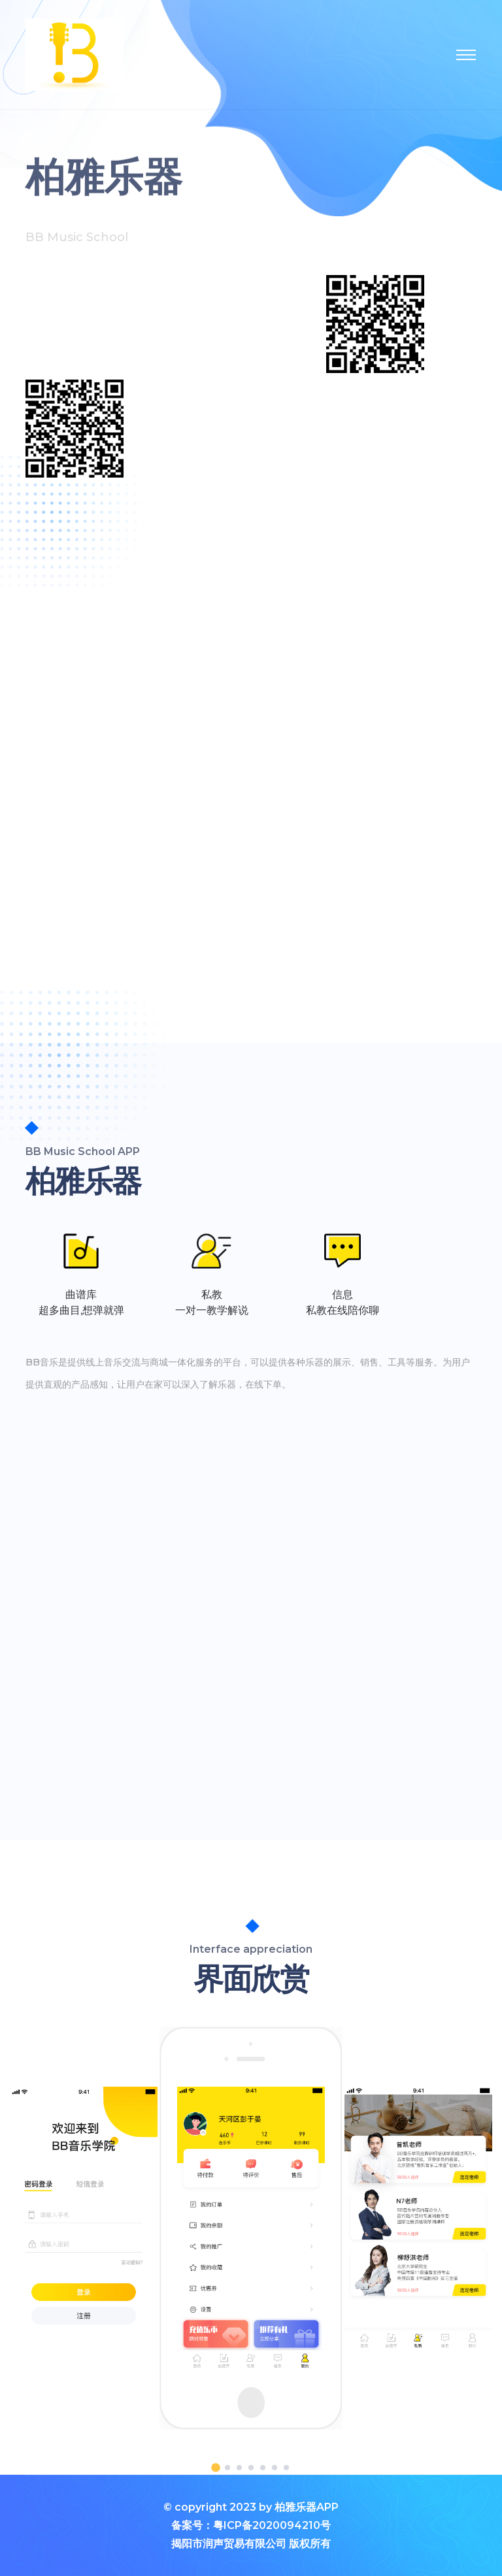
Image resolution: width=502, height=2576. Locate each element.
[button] (215, 2467)
